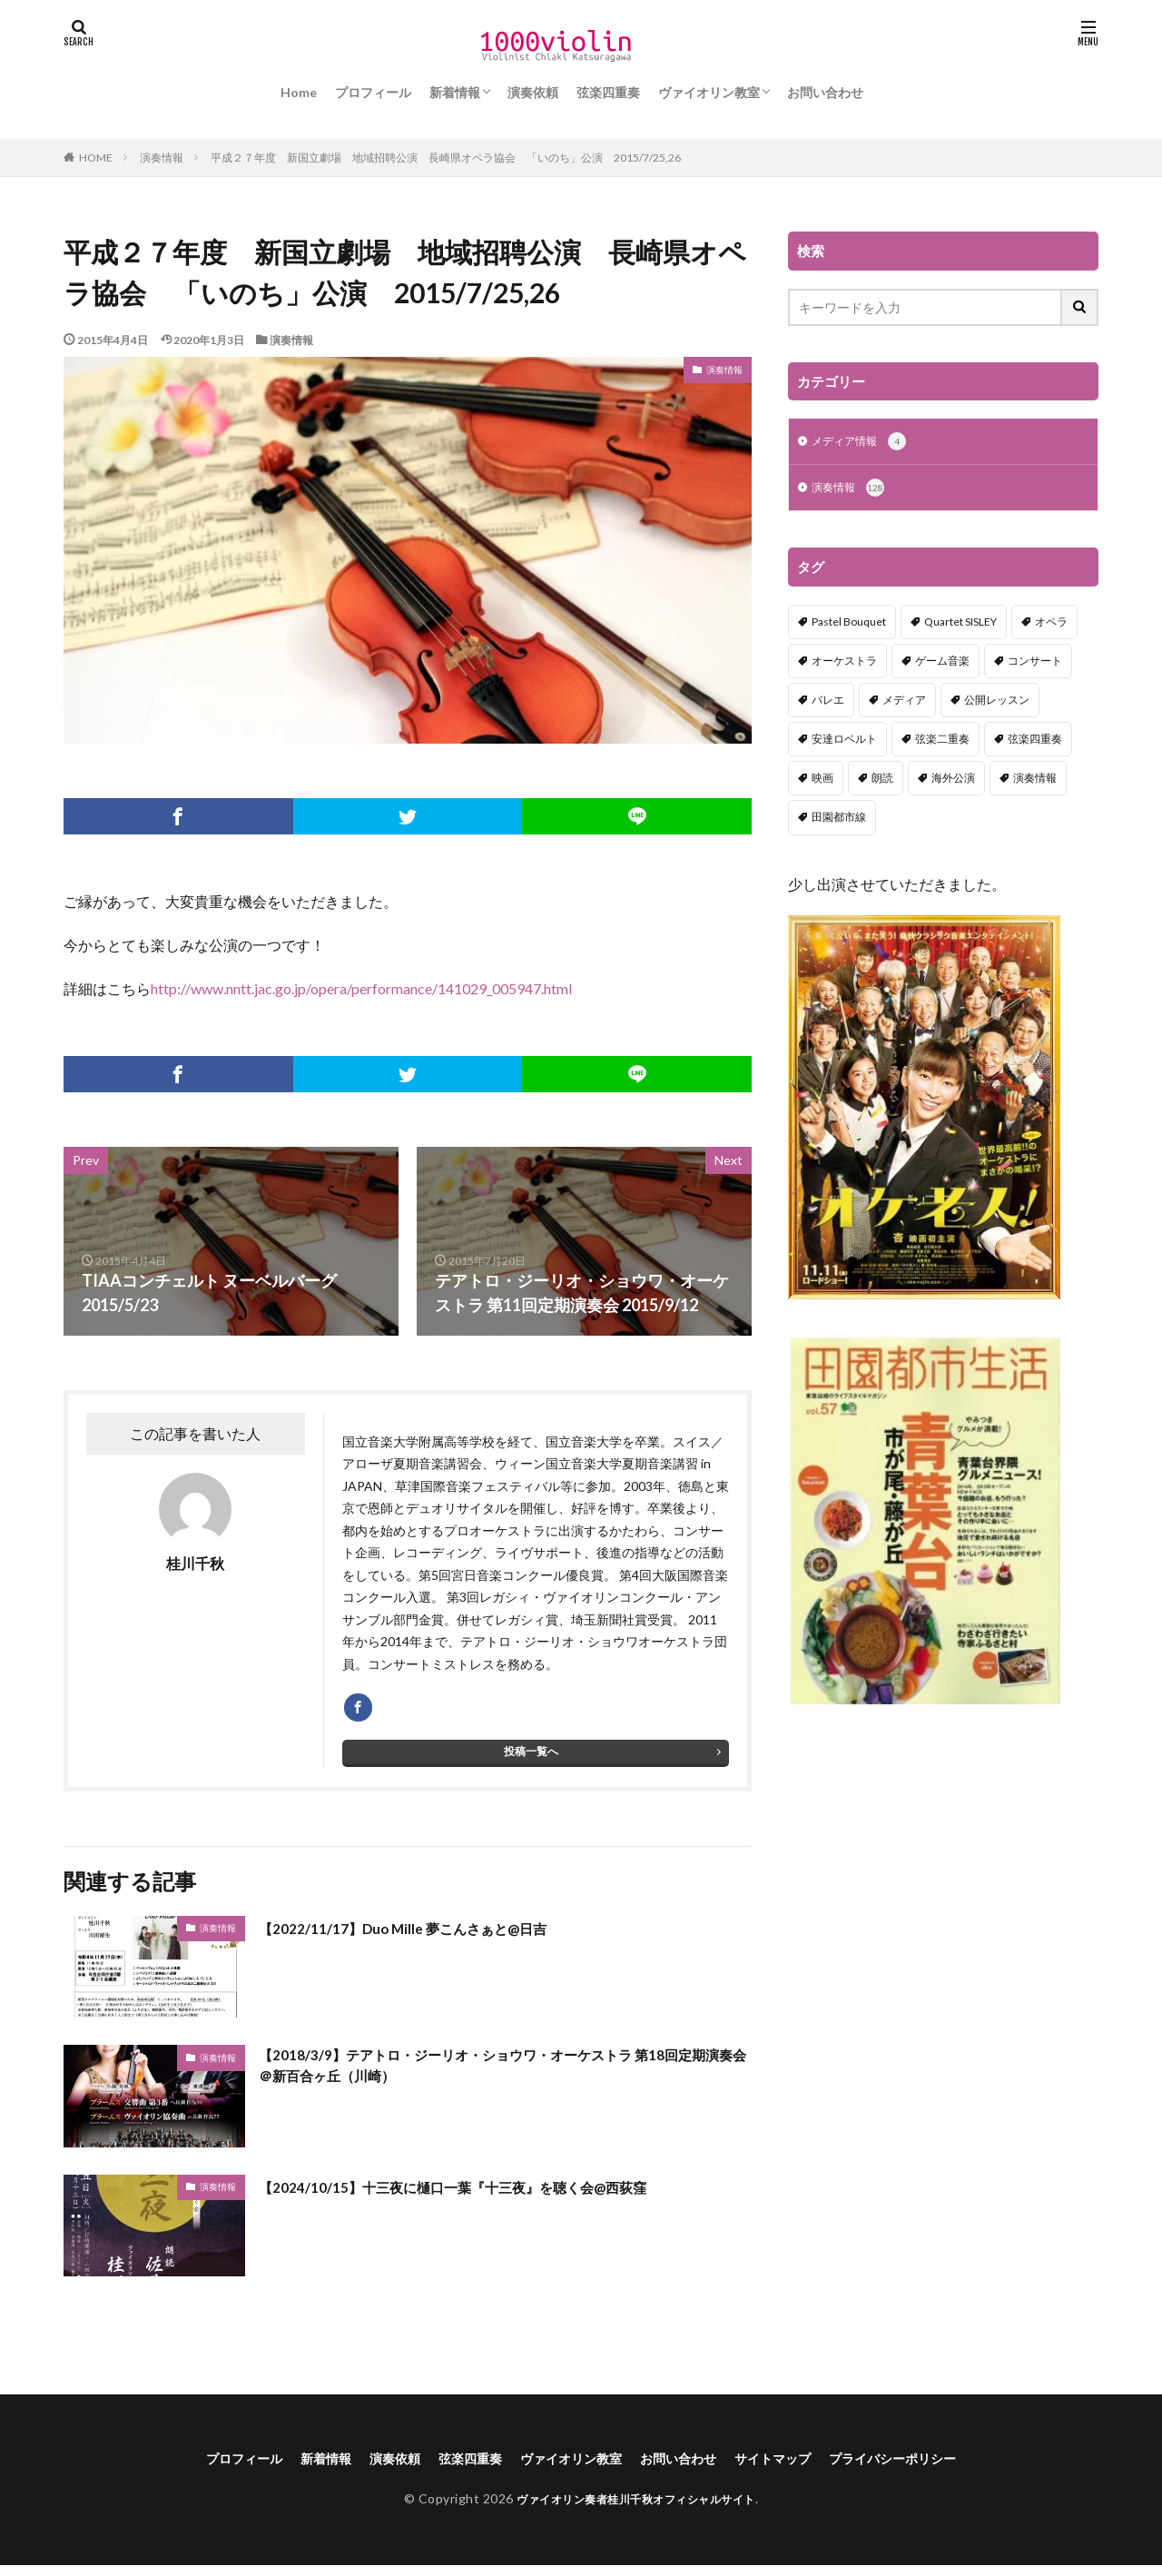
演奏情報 (161, 157)
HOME (96, 157)
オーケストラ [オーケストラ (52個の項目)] (844, 664)
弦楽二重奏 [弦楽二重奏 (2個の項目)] (942, 742)
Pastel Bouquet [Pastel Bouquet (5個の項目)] (849, 625)
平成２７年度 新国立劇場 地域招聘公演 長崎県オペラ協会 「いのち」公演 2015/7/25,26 (446, 157)
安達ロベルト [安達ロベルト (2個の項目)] (844, 742)
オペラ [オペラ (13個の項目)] (1051, 625)
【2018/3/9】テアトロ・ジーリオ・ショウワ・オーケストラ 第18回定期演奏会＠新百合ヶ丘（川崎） (499, 2078)
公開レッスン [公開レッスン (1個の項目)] (996, 703)
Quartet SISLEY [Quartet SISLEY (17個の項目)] (960, 625)
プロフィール (373, 92)
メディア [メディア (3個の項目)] (904, 703)
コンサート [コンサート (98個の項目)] (1035, 664)
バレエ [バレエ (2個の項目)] (828, 703)
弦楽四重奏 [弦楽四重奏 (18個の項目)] (1035, 742)
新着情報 (454, 92)
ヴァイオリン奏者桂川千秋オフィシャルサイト (635, 2510)
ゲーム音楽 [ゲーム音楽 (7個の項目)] (942, 664)
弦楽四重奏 (608, 92)
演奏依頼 (532, 92)
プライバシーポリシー (927, 2468)
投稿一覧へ (531, 1759)
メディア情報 (865, 443)
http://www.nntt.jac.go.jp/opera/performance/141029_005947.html (361, 988)
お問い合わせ (825, 92)
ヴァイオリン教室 (709, 92)
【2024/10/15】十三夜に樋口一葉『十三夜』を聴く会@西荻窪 (488, 2195)
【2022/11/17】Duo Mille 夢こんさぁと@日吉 (427, 1936)
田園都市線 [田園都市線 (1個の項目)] (839, 820)
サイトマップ (793, 2468)
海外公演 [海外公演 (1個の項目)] (953, 781)
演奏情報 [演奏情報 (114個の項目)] (1035, 781)
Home (299, 92)
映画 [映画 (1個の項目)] (822, 781)
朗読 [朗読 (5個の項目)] (882, 781)
